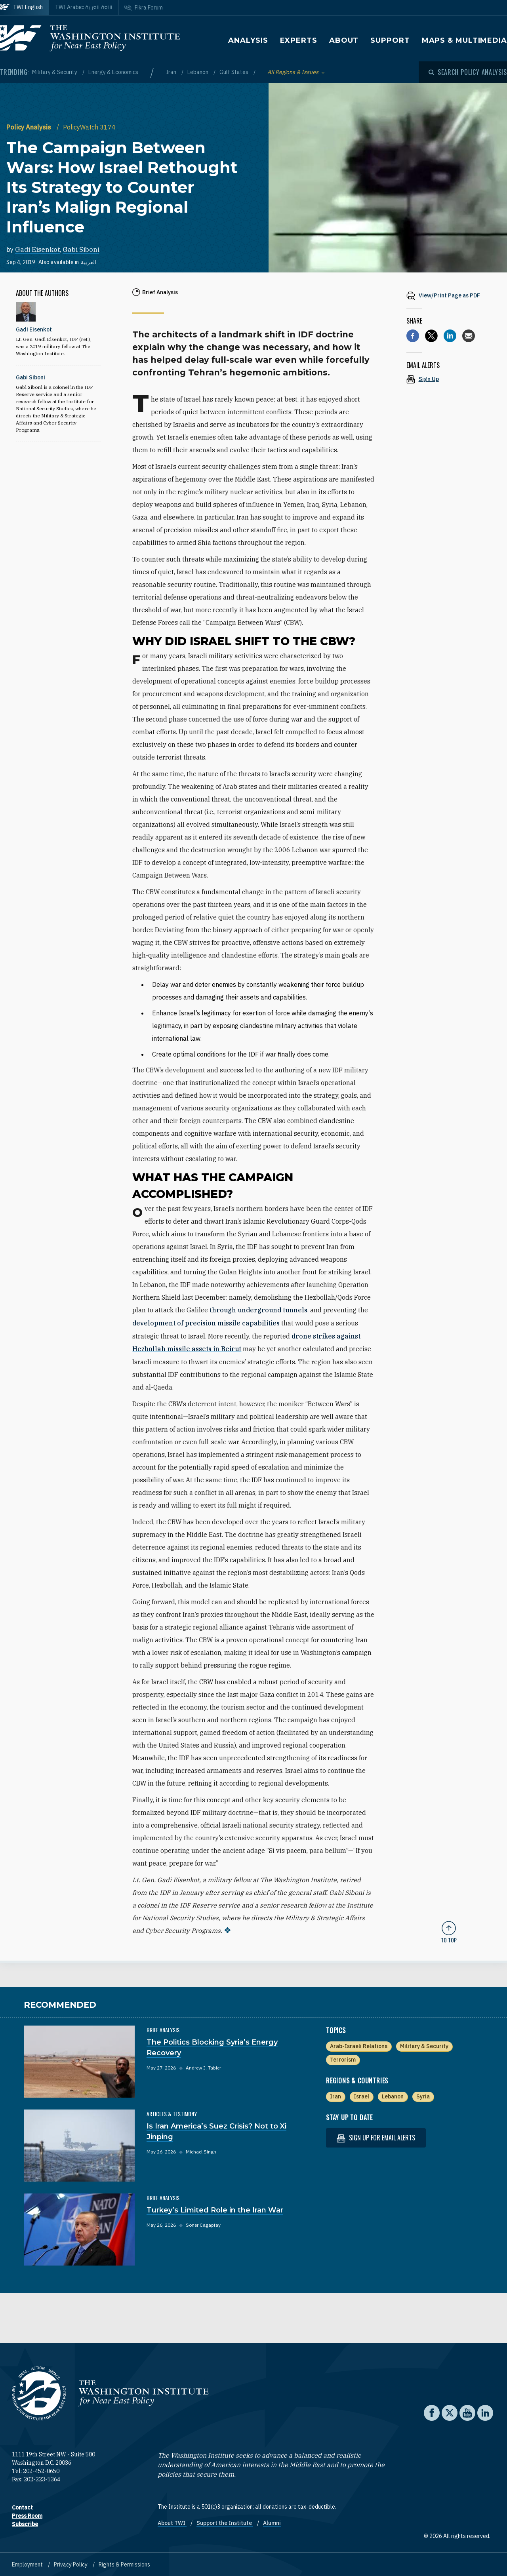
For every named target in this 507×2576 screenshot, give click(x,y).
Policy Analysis (29, 127)
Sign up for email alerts (376, 2137)
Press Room (27, 2514)
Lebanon (198, 72)
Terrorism (343, 2058)
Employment (28, 2563)
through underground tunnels (258, 1310)
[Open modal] (468, 72)
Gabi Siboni (81, 249)
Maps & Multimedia (464, 40)
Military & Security (55, 72)
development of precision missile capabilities (206, 1323)
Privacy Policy (71, 2563)
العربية (88, 262)
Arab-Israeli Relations (358, 2045)
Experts (298, 40)
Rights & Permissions (124, 2563)
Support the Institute (224, 2521)
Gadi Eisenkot (37, 249)
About (344, 40)
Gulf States (234, 72)
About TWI (172, 2521)
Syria (423, 2095)
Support (390, 40)
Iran (171, 72)
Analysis (248, 40)
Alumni (272, 2521)
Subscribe (25, 2522)
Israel (361, 2095)
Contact (22, 2506)
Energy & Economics (113, 72)
